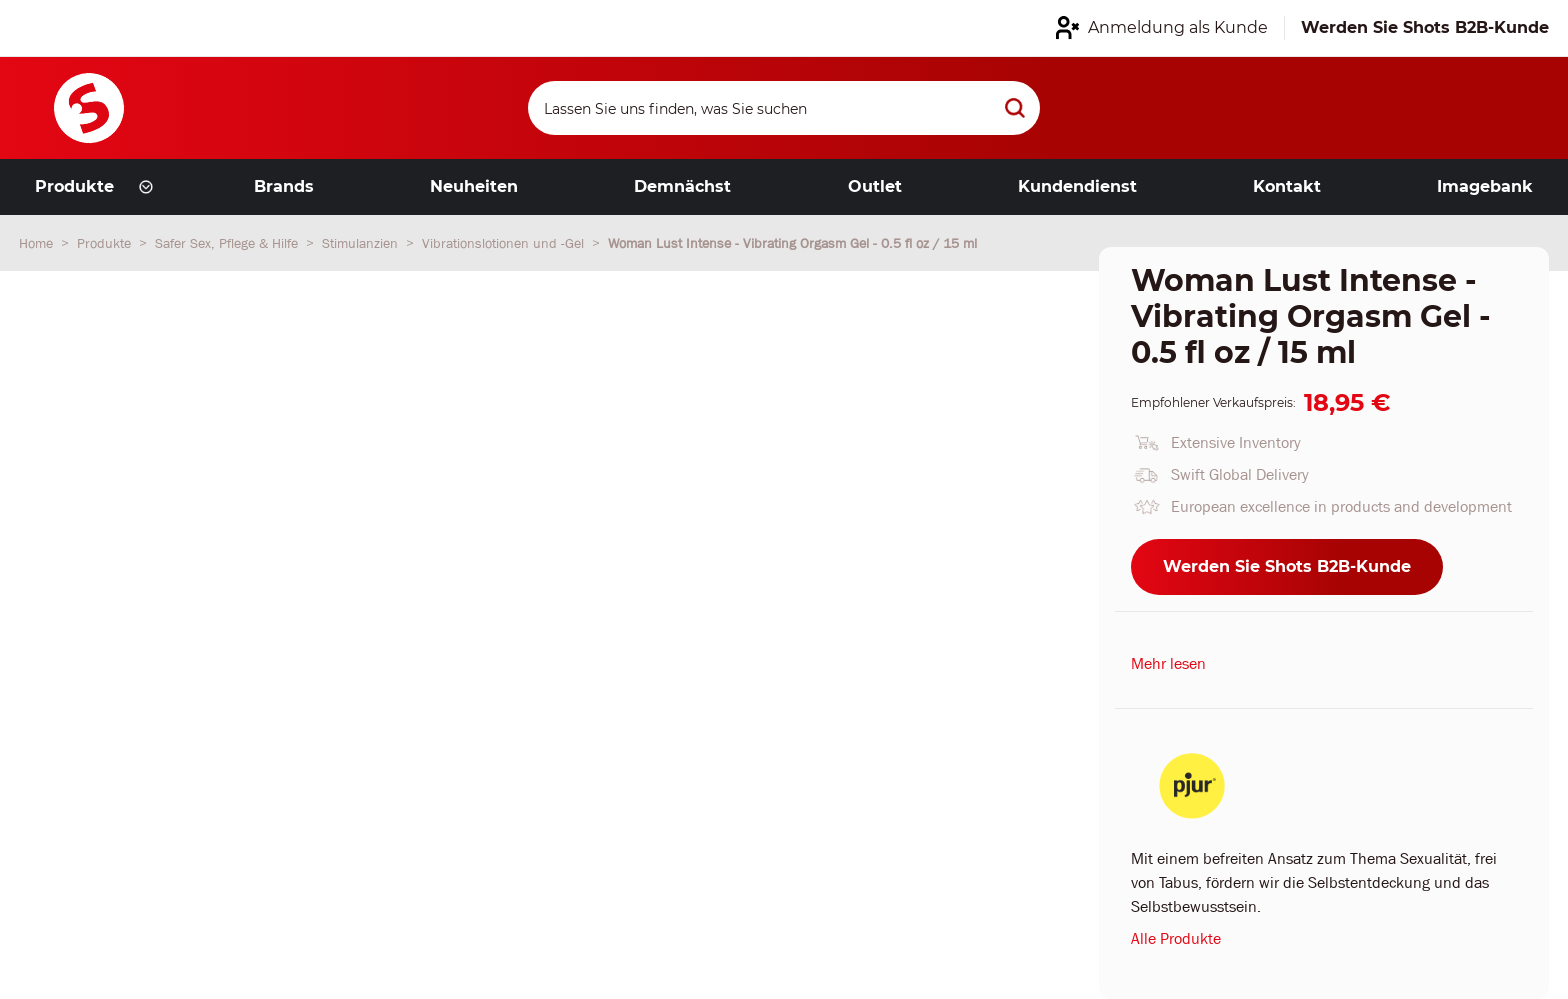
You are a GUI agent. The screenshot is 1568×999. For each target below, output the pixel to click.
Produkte (106, 243)
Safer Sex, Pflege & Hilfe (228, 243)
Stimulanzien (362, 243)
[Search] (784, 108)
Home (38, 243)
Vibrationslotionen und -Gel (505, 243)
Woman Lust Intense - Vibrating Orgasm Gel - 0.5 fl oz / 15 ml (792, 243)
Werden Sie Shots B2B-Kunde (1287, 566)
